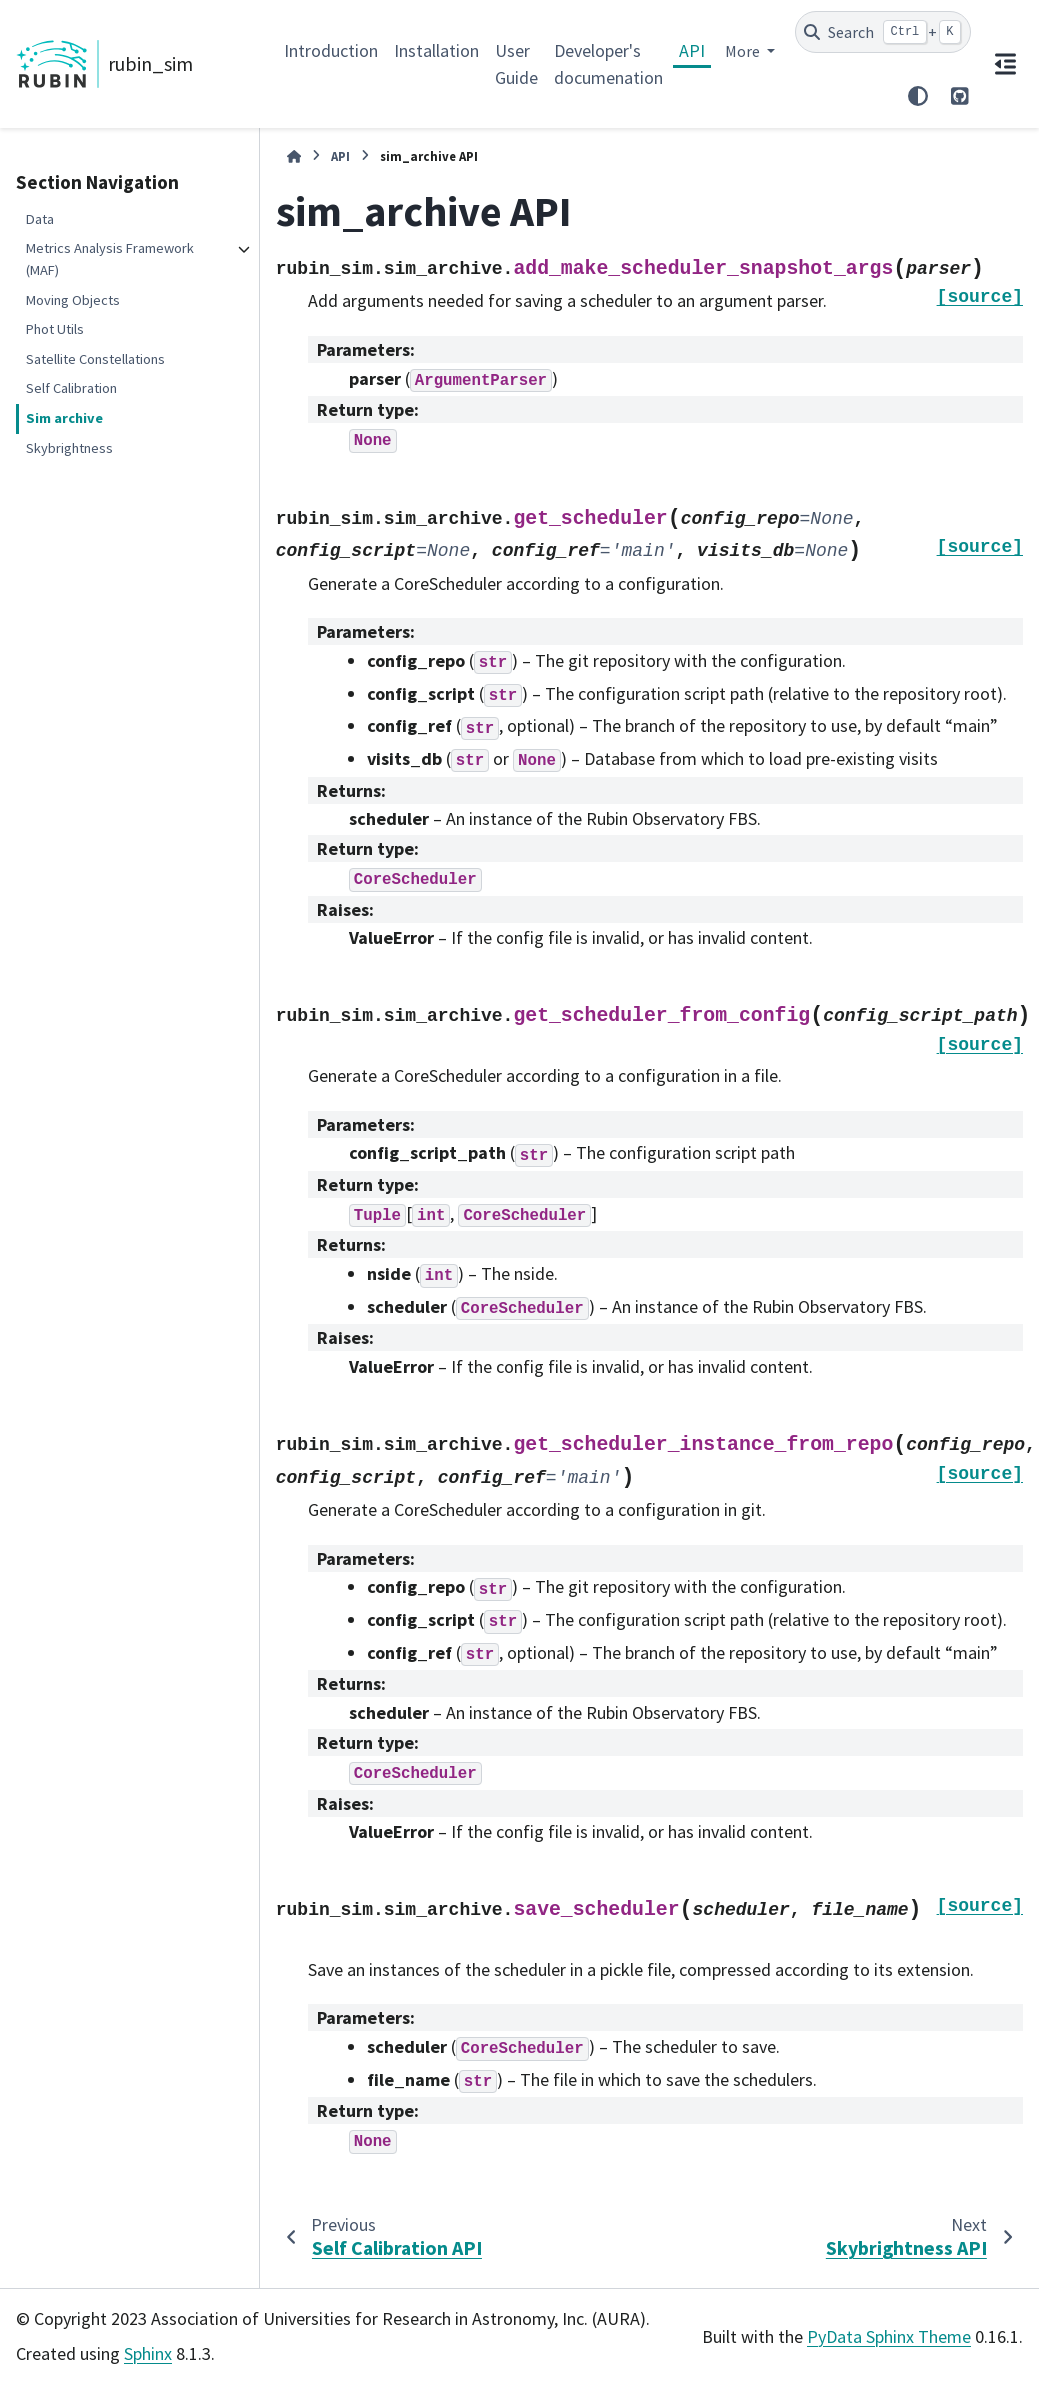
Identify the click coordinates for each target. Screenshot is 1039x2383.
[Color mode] (918, 96)
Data (40, 219)
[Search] (883, 32)
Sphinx (148, 2353)
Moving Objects (73, 300)
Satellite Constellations (95, 359)
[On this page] (1005, 64)
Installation (436, 50)
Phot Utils (55, 329)
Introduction (331, 50)
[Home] (294, 156)
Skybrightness (69, 448)
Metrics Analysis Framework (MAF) (110, 259)
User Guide (516, 64)
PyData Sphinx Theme (889, 2336)
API (692, 50)
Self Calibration (71, 388)
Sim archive (64, 418)
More (744, 51)
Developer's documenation (608, 64)
